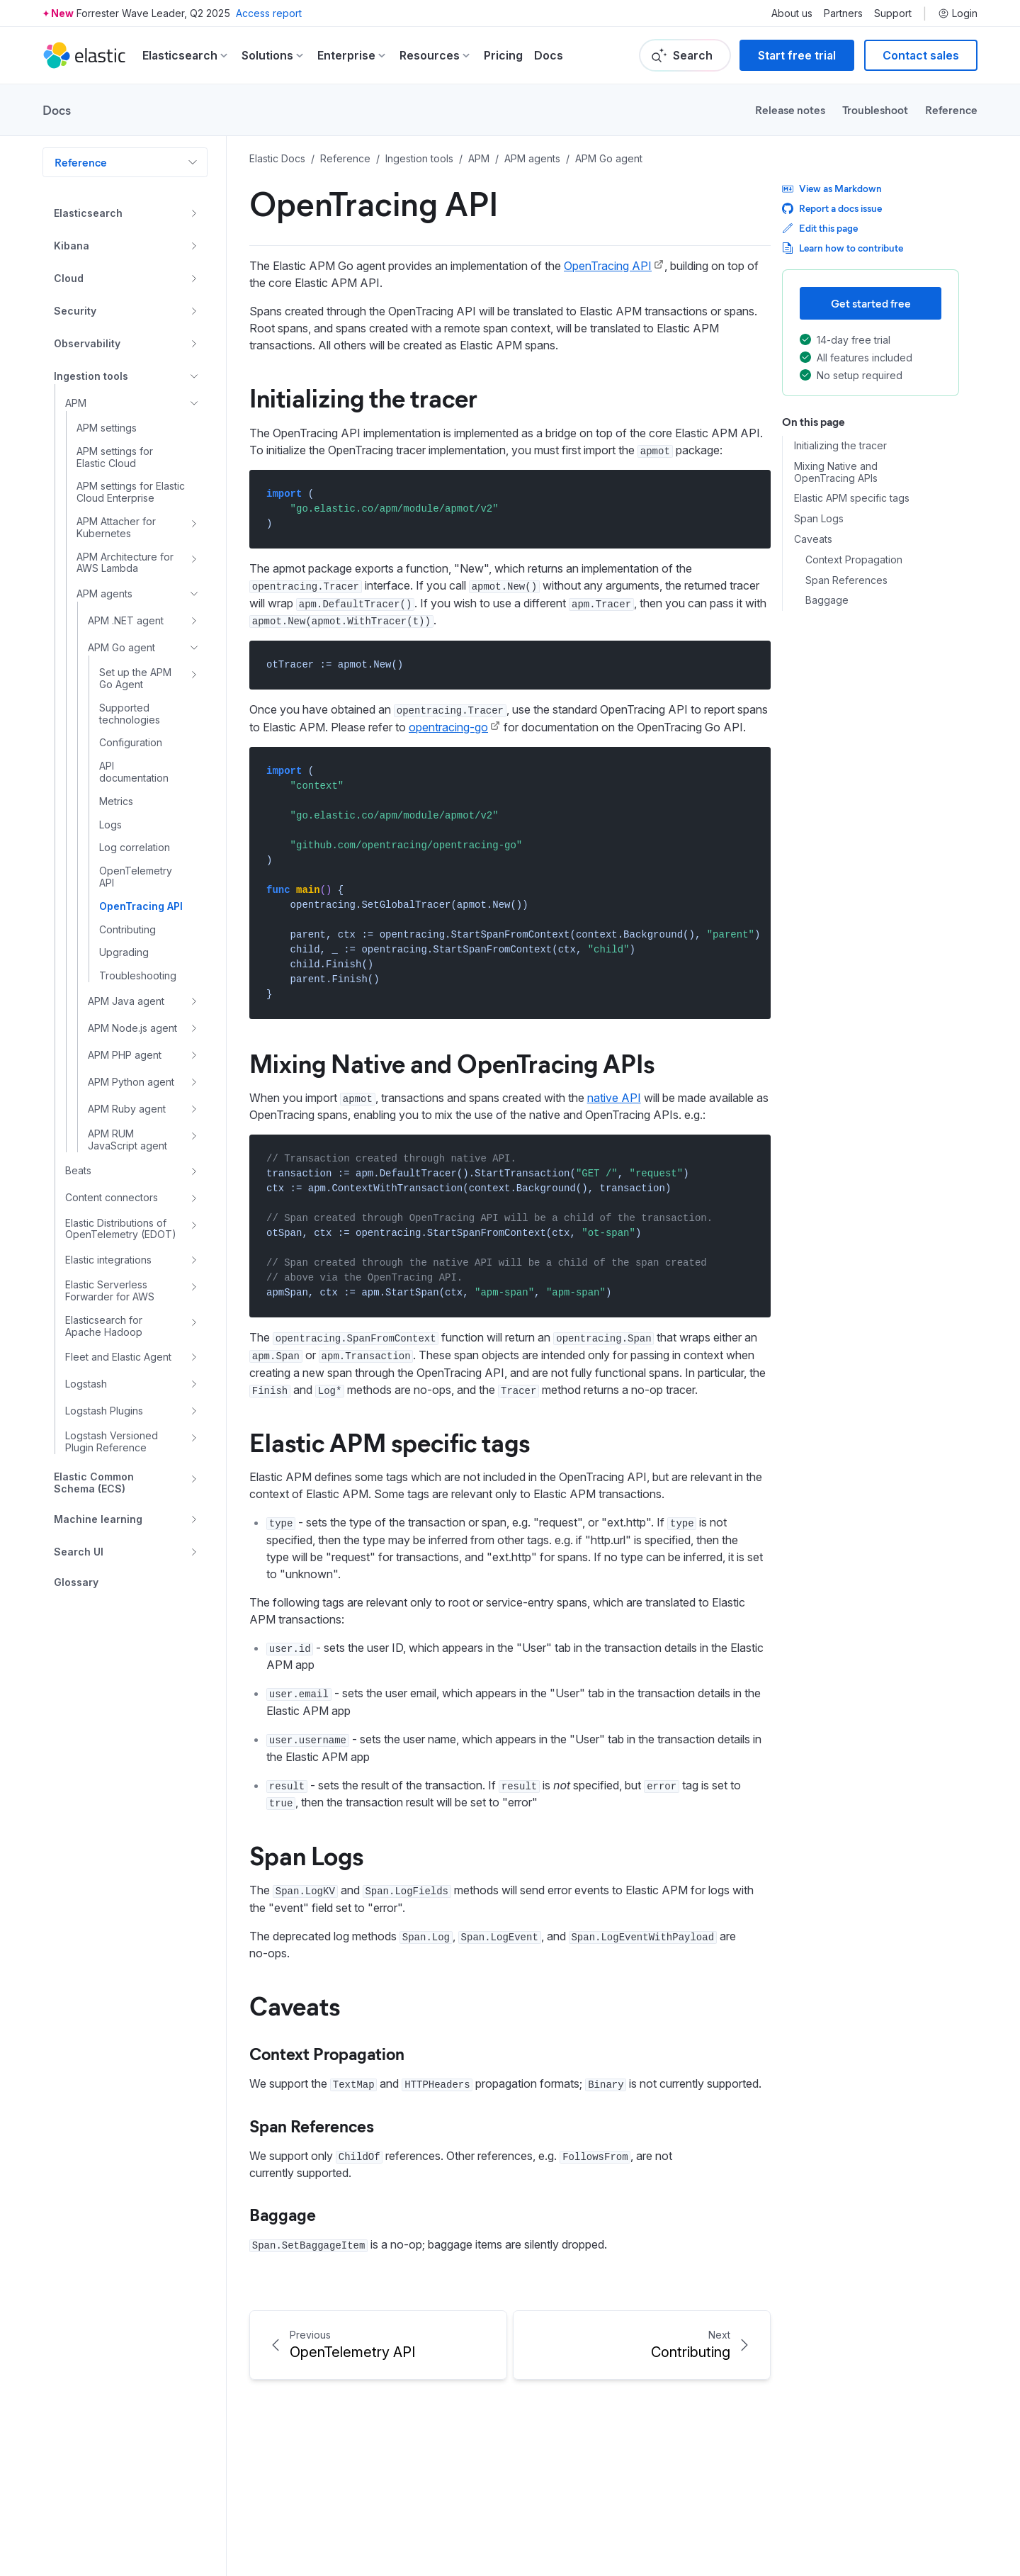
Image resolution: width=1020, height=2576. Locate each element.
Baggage (282, 2214)
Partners (843, 13)
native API (614, 1098)
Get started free (871, 303)
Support (893, 13)
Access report (269, 13)
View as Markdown (832, 188)
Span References (311, 2125)
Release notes (790, 109)
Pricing (503, 55)
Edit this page (820, 228)
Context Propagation (326, 2053)
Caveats (294, 2005)
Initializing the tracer (363, 397)
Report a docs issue (832, 208)
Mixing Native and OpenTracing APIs (451, 1062)
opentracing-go (448, 727)
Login (958, 13)
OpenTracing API (608, 266)
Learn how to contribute (842, 247)
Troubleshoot (875, 109)
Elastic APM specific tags (389, 1441)
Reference (951, 109)
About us (791, 13)
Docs (548, 55)
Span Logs (306, 1855)
